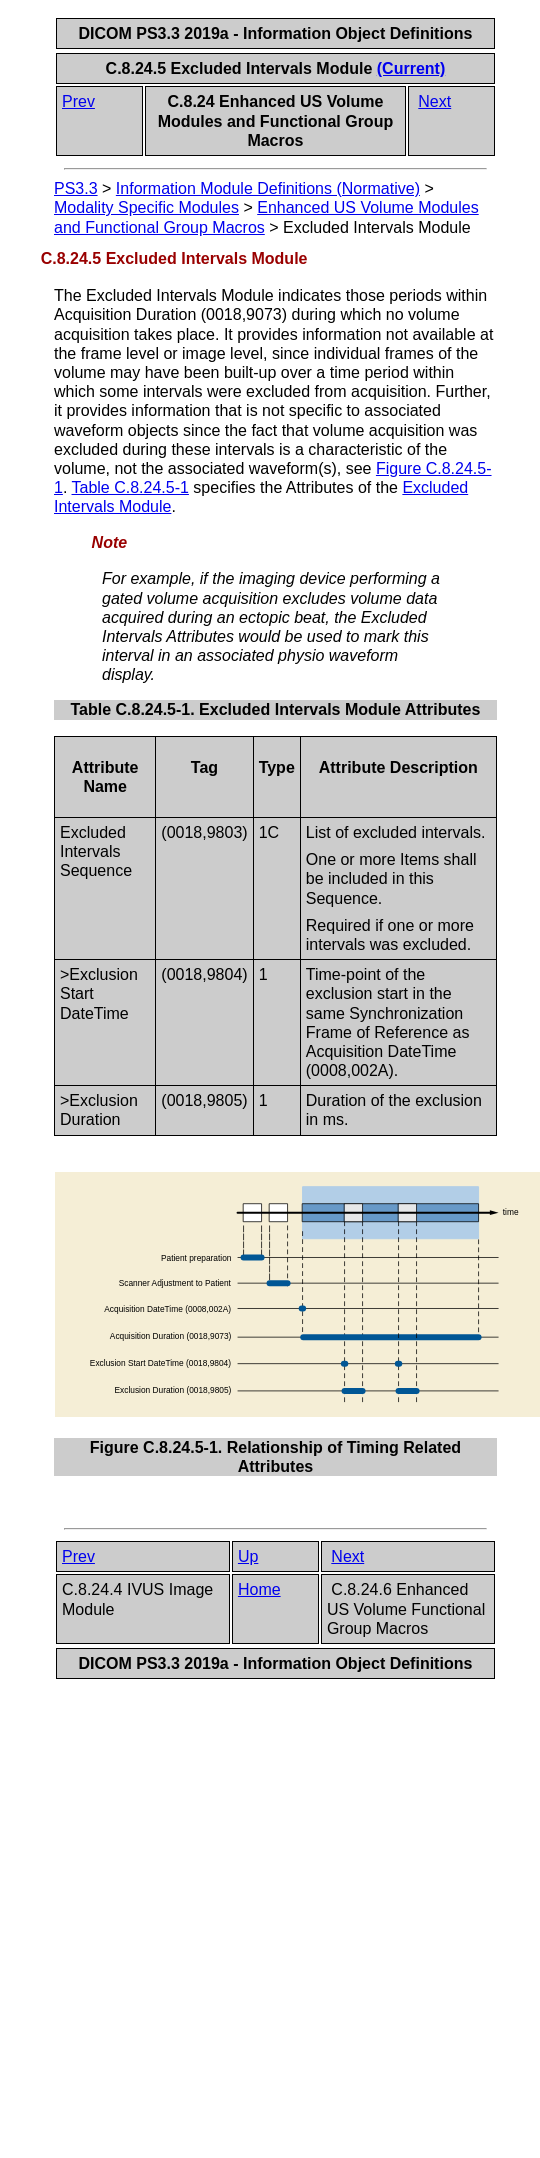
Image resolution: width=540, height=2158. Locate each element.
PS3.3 (76, 188)
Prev (78, 101)
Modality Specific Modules (146, 207)
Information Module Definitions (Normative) (268, 188)
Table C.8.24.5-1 (130, 487)
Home (259, 1589)
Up (248, 1556)
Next (434, 101)
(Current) (411, 68)
